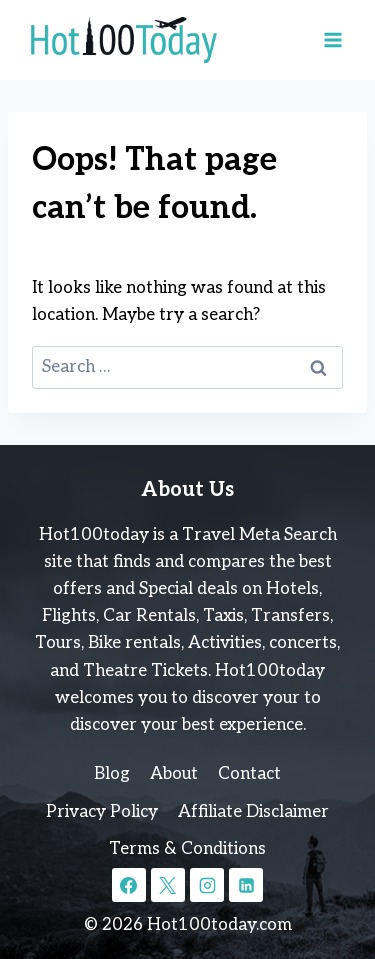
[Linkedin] (246, 885)
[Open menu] (332, 39)
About (174, 774)
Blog (112, 774)
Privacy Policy (102, 812)
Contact (249, 774)
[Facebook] (129, 885)
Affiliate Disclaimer (253, 812)
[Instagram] (207, 885)
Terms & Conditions (187, 849)
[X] (168, 885)
